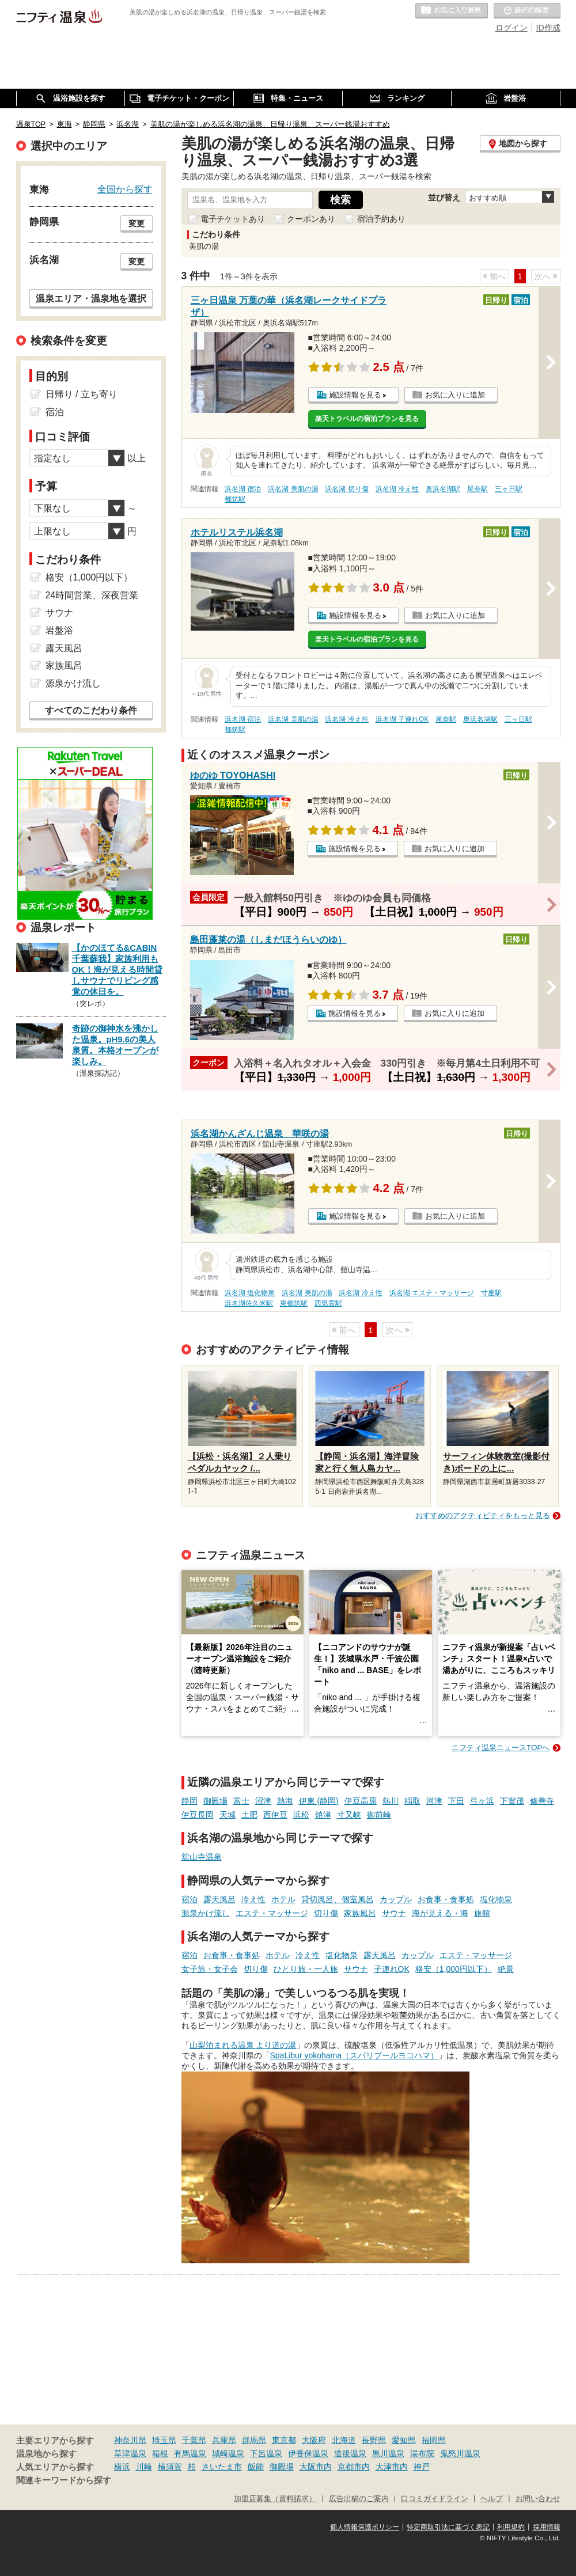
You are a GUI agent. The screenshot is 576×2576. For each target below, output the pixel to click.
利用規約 (511, 2527)
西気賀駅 (328, 1303)
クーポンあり (311, 218)
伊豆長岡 (197, 1814)
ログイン (511, 27)
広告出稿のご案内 (359, 2499)
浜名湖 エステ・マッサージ (431, 1293)
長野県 (374, 2440)
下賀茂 (512, 1800)
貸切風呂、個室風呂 (337, 1899)
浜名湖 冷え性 (397, 489)
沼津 (263, 1800)
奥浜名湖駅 (443, 489)
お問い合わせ (538, 2499)
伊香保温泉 (308, 2453)
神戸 (422, 2466)
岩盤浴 (59, 630)
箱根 (160, 2453)
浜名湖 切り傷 (346, 489)
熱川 (390, 1800)
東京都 (284, 2440)
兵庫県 (224, 2440)
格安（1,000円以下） (453, 1969)
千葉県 (194, 2440)
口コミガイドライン (434, 2499)
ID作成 (548, 27)
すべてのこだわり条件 (91, 710)
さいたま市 (222, 2466)
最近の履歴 (527, 11)
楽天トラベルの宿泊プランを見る (367, 419)
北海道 (344, 2440)
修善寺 (542, 1800)
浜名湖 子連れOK (402, 719)
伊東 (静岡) (319, 1800)
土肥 (249, 1814)
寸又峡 (349, 1814)
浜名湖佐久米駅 (249, 1303)
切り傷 (326, 1913)
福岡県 (434, 2440)
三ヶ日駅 (508, 489)
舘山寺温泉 (201, 1856)
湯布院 (422, 2453)
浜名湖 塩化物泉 (250, 1293)
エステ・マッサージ (272, 1913)
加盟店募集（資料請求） (275, 2499)
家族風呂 (360, 1913)
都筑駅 (235, 499)
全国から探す (125, 189)
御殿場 (215, 1800)
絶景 (506, 1969)
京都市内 (354, 2466)
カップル (396, 1899)
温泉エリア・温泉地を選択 (91, 298)
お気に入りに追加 (455, 394)
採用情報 (546, 2527)
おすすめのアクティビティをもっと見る (482, 1515)
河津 (434, 1800)
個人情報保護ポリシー (364, 2527)
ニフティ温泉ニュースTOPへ (501, 1747)
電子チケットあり (232, 218)
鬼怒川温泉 (460, 2453)
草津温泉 (130, 2453)
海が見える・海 (440, 1913)
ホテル (283, 1899)
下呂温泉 (266, 2453)
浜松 (301, 1814)
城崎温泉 (228, 2453)
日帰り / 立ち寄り (82, 394)
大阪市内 (316, 2466)
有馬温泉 (190, 2453)
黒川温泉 (388, 2453)
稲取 (412, 1800)
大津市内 (392, 2466)
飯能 (256, 2466)
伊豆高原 (360, 1800)
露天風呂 (219, 1899)
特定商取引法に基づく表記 (448, 2527)
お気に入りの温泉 (451, 11)
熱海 (285, 1800)
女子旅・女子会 (209, 1969)
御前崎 (379, 1814)
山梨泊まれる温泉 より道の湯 (243, 2045)
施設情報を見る (355, 394)
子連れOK (392, 1969)
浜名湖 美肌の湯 (293, 489)
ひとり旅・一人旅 (306, 1969)
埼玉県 (164, 2440)
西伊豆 (275, 1814)
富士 (241, 1800)
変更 (136, 223)
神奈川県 (130, 2440)
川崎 (144, 2466)
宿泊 (189, 1899)
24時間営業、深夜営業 (92, 595)
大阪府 (314, 2440)
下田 (456, 1800)
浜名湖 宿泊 (243, 489)
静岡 (189, 1800)
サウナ (394, 1913)
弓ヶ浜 (482, 1800)
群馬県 (254, 2440)
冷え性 (253, 1899)
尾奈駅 (477, 489)
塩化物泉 (496, 1899)
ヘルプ (491, 2499)
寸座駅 (491, 1293)
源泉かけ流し (205, 1913)
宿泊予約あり (381, 218)
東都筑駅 (294, 1303)
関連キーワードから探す (63, 2480)
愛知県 (404, 2440)
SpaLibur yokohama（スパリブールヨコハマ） (354, 2055)
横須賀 (170, 2466)
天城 (227, 1814)
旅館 (482, 1913)
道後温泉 (350, 2453)
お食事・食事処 (446, 1899)
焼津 (323, 1814)
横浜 (122, 2466)
